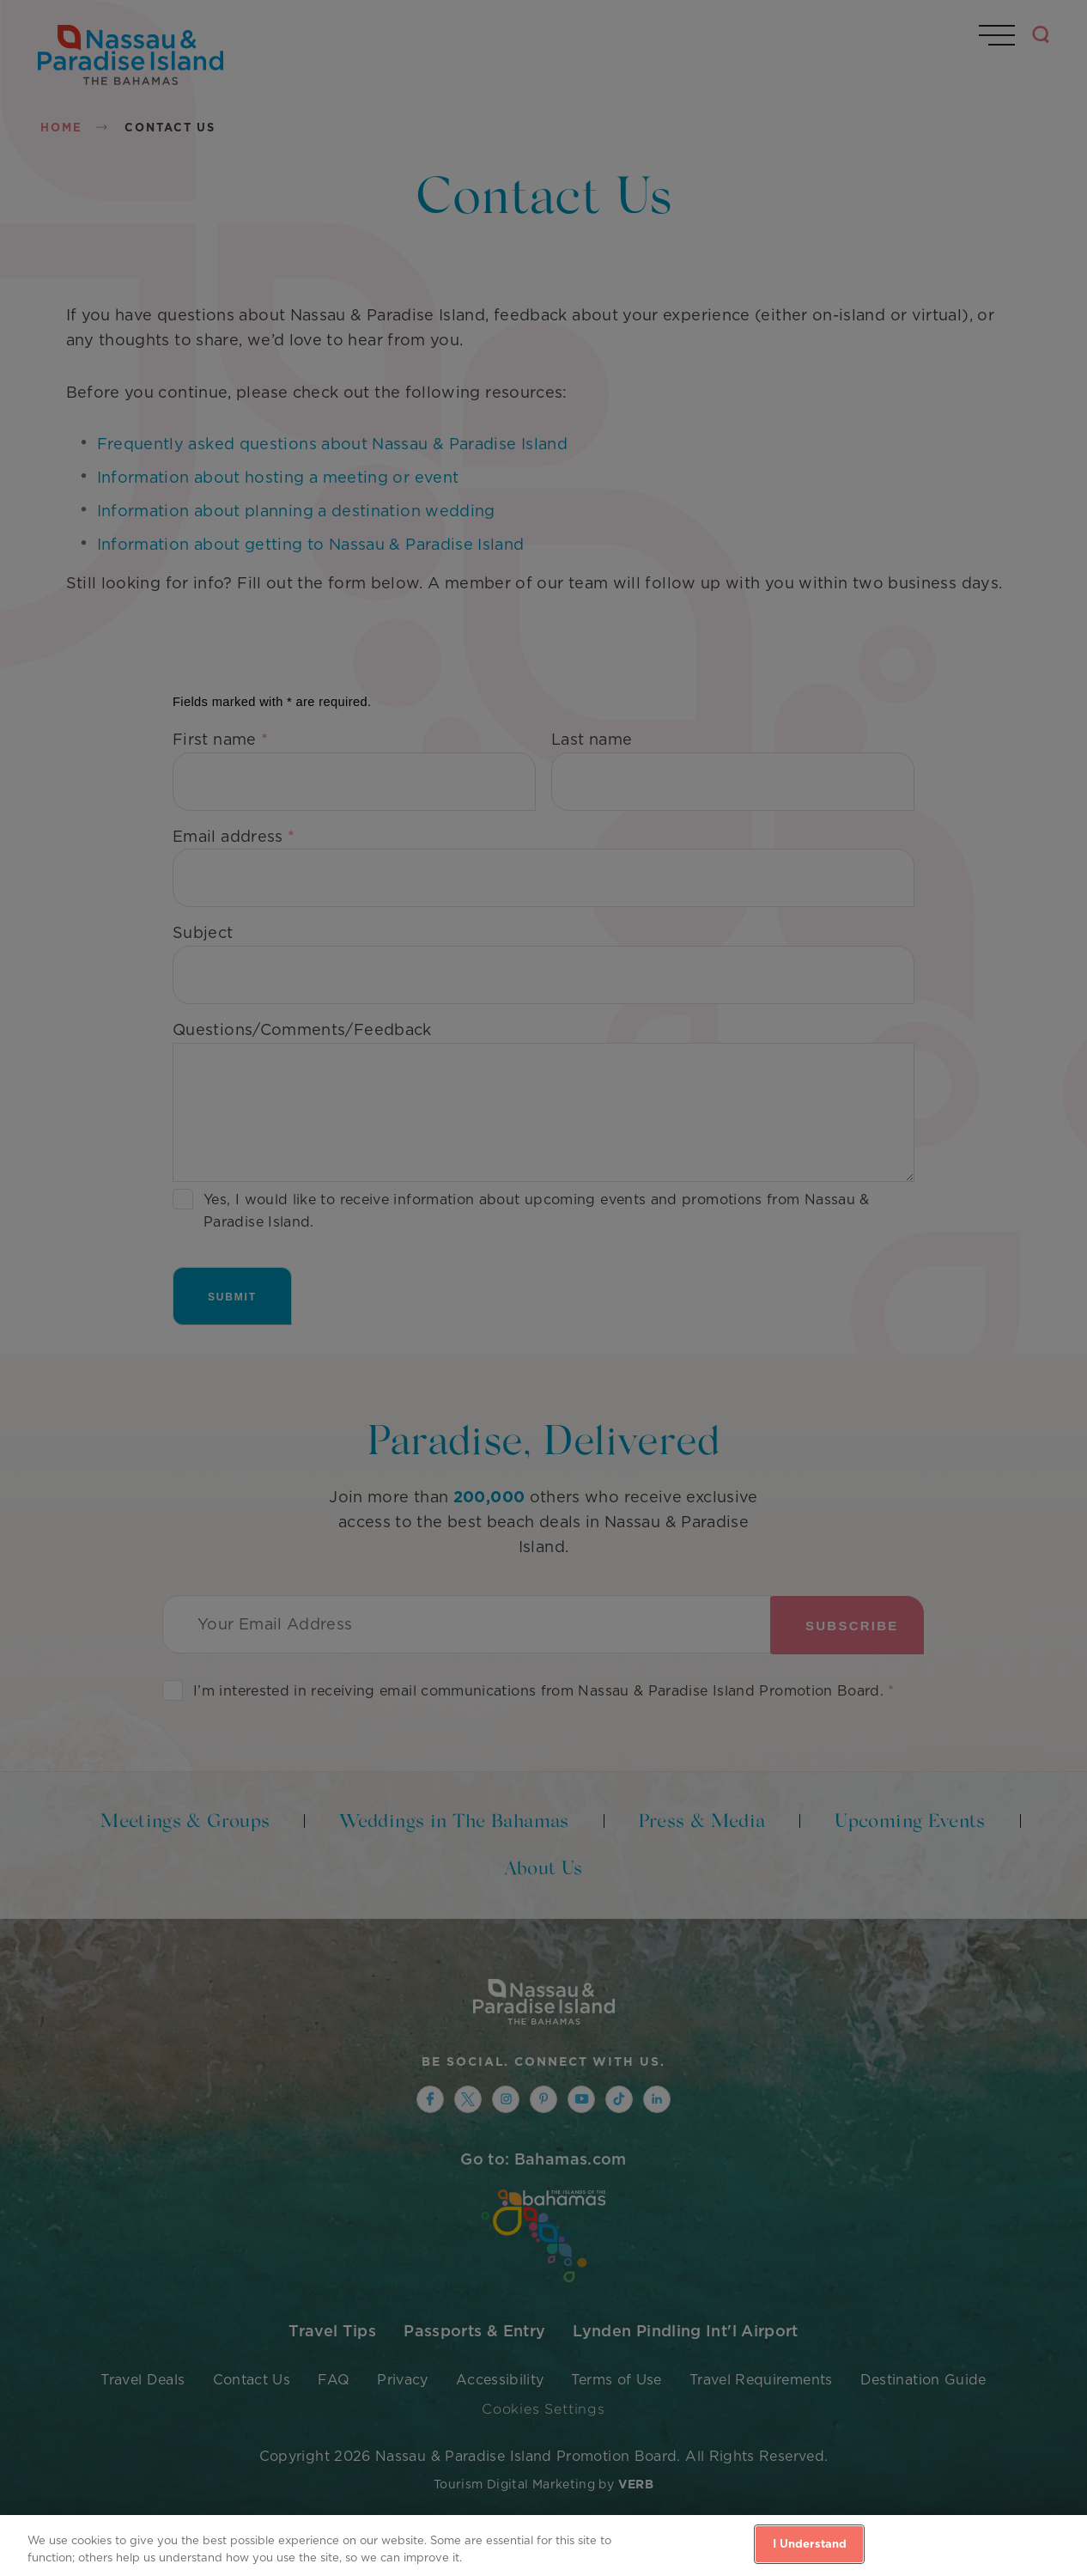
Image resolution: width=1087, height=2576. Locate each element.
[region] (543, 2545)
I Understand (810, 2543)
